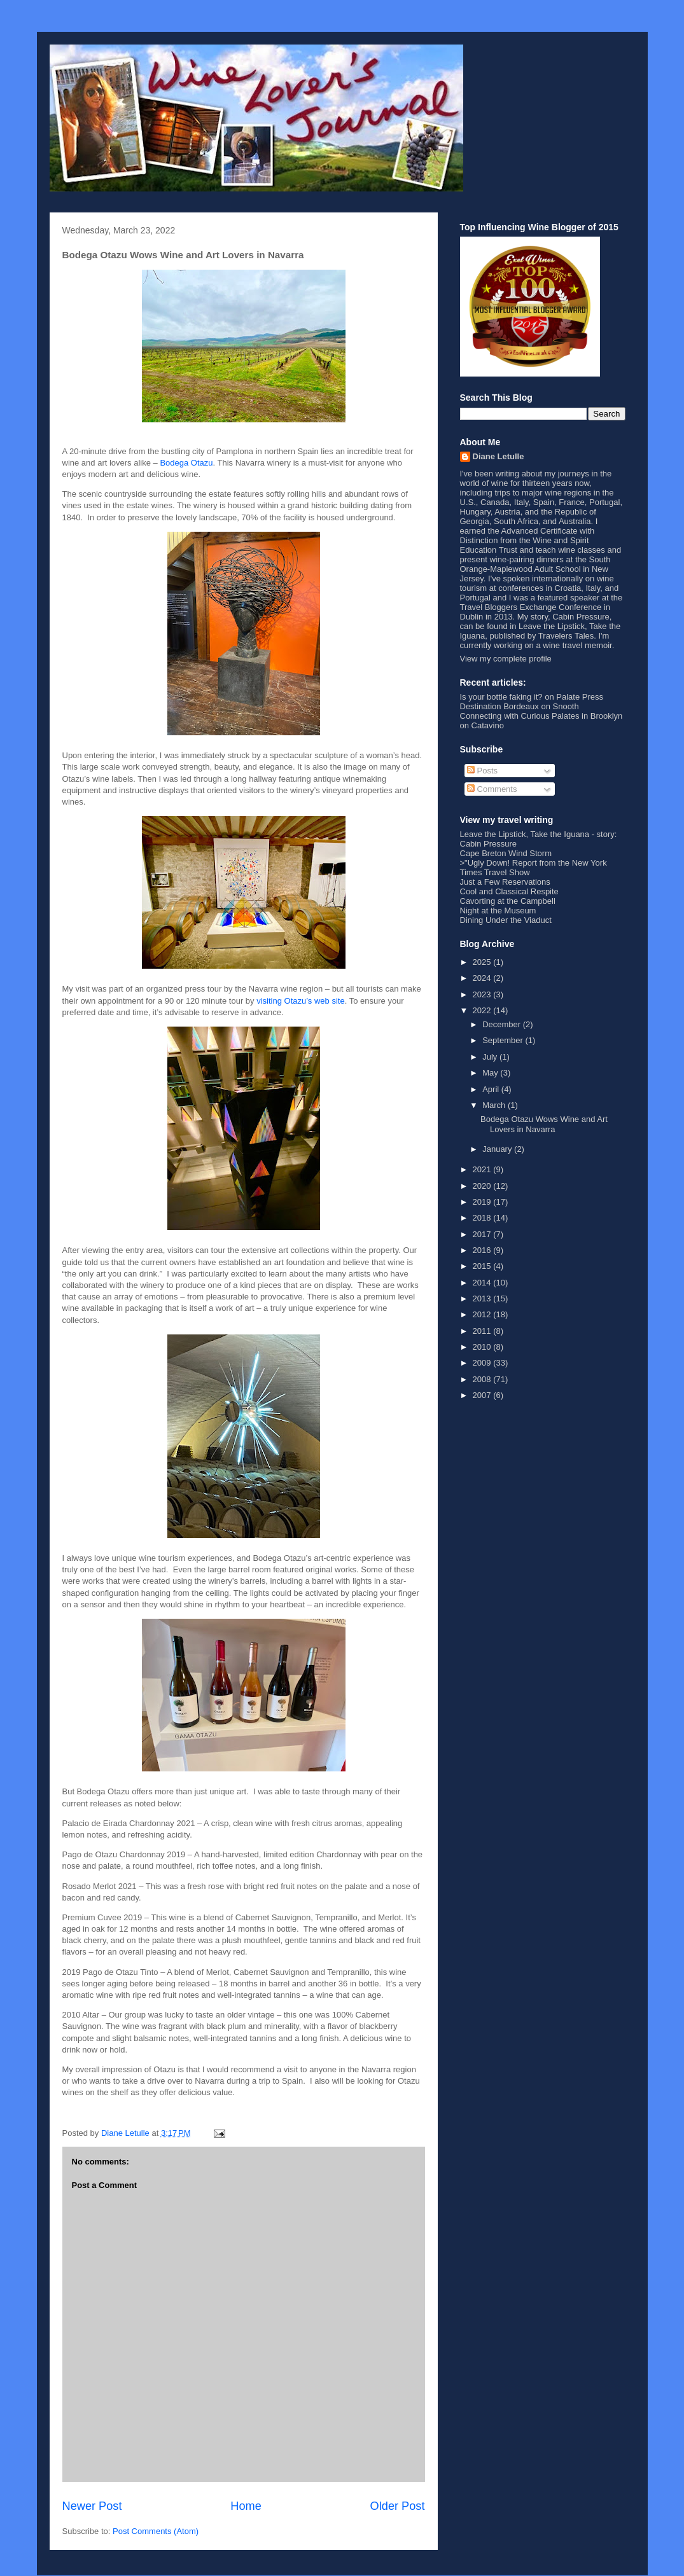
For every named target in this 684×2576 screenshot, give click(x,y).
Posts (482, 770)
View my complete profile (506, 658)
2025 (483, 962)
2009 (483, 1363)
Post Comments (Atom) (156, 2531)
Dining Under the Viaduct (506, 920)
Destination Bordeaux (499, 706)
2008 (483, 1379)
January (498, 1149)
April (491, 1089)
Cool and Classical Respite (509, 891)
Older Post (397, 2506)
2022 (483, 1010)
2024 (483, 978)
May (491, 1072)
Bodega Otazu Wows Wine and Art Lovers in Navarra (544, 1124)
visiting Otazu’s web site (300, 1001)
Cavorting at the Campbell (507, 901)
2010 (483, 1347)
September (503, 1040)
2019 (483, 1202)
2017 (483, 1234)
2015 (483, 1266)
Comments (492, 789)
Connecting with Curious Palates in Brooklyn (541, 716)
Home (246, 2506)
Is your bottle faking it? (501, 697)
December (502, 1024)
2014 (483, 1282)
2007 (483, 1395)
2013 (483, 1298)
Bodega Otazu (186, 462)
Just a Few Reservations (505, 882)
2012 (483, 1314)
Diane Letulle (498, 456)
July (490, 1057)
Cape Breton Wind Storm (506, 853)
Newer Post (92, 2506)
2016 (483, 1250)
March (495, 1105)
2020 (483, 1186)
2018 (483, 1217)
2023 (483, 994)
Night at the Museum (498, 910)
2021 (483, 1169)
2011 (483, 1331)
